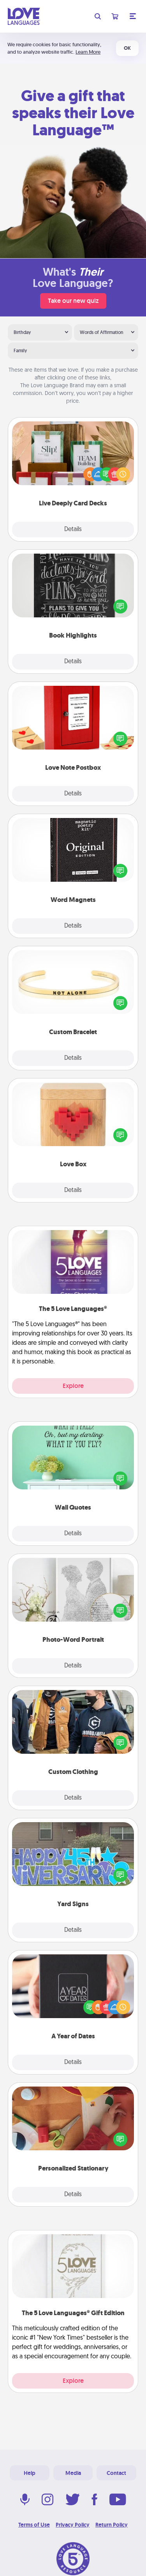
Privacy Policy (73, 2524)
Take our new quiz (73, 301)
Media (73, 2472)
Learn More (88, 52)
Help (29, 2472)
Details (73, 529)
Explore (73, 1386)
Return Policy (111, 2524)
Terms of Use (34, 2524)
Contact (116, 2472)
